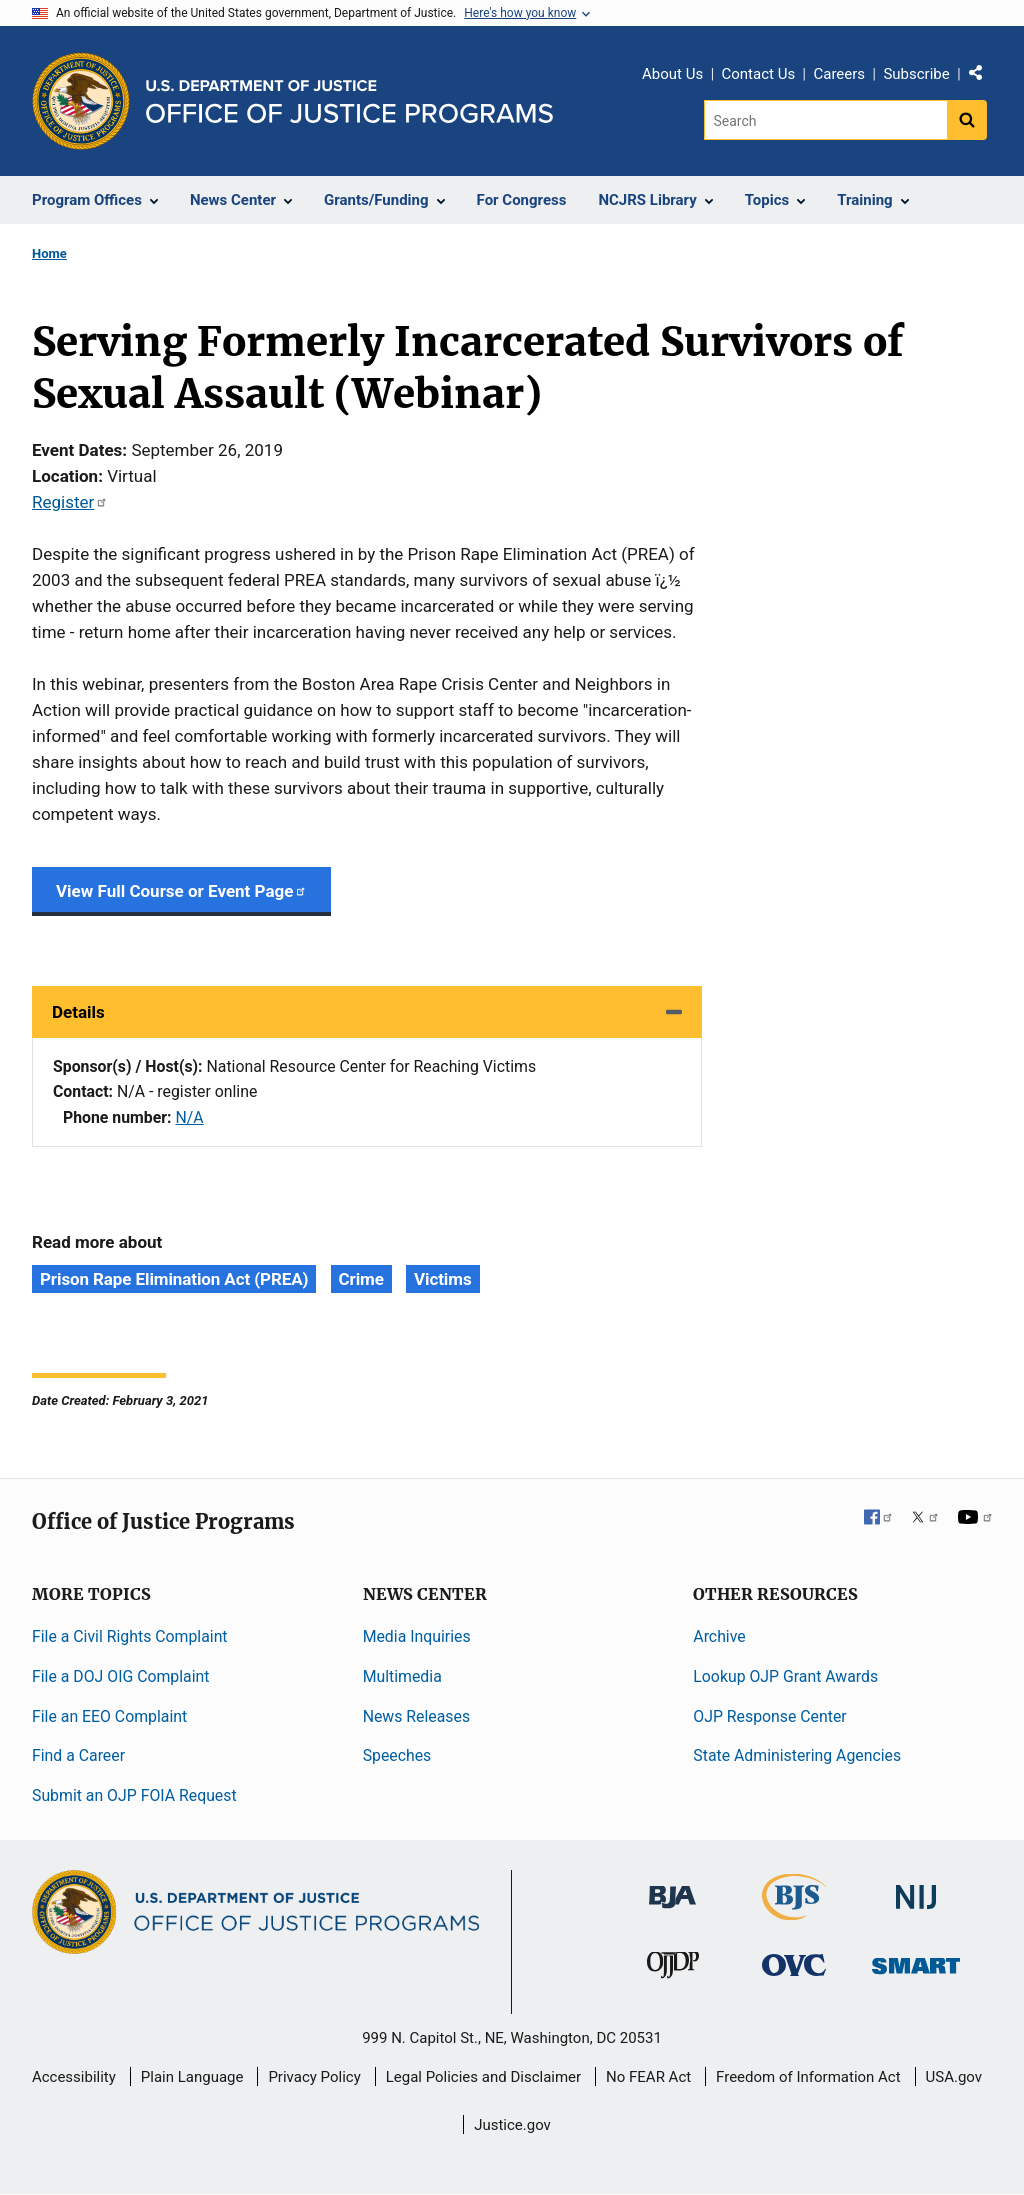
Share (983, 77)
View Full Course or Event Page (181, 891)
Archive (719, 1636)
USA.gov (954, 2077)
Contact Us (759, 74)
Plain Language (192, 2077)
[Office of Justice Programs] (81, 101)
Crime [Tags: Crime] (361, 1279)
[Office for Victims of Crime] (794, 1964)
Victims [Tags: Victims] (442, 1279)
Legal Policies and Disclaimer (483, 2077)
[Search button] (967, 120)
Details (78, 1012)
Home (49, 253)
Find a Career (78, 1755)
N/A (189, 1117)
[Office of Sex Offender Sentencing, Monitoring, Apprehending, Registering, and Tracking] (916, 1960)
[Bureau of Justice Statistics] (794, 1911)
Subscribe (916, 74)
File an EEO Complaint (109, 1716)
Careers (839, 74)
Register (70, 502)
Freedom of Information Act (808, 2077)
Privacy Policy (314, 2077)
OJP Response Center (769, 1716)
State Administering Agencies (797, 1755)
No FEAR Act (648, 2077)
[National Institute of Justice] (916, 1888)
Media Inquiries (417, 1636)
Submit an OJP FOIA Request (134, 1795)
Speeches (397, 1755)
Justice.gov (512, 2125)
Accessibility (74, 2077)
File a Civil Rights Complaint (130, 1636)
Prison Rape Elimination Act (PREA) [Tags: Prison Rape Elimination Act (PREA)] (174, 1279)
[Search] (825, 120)
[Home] (349, 101)
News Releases (416, 1716)
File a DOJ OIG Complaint (120, 1676)
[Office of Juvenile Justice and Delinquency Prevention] (673, 1969)
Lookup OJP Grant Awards (785, 1676)
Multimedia (402, 1676)
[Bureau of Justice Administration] (672, 1887)
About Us (672, 74)
